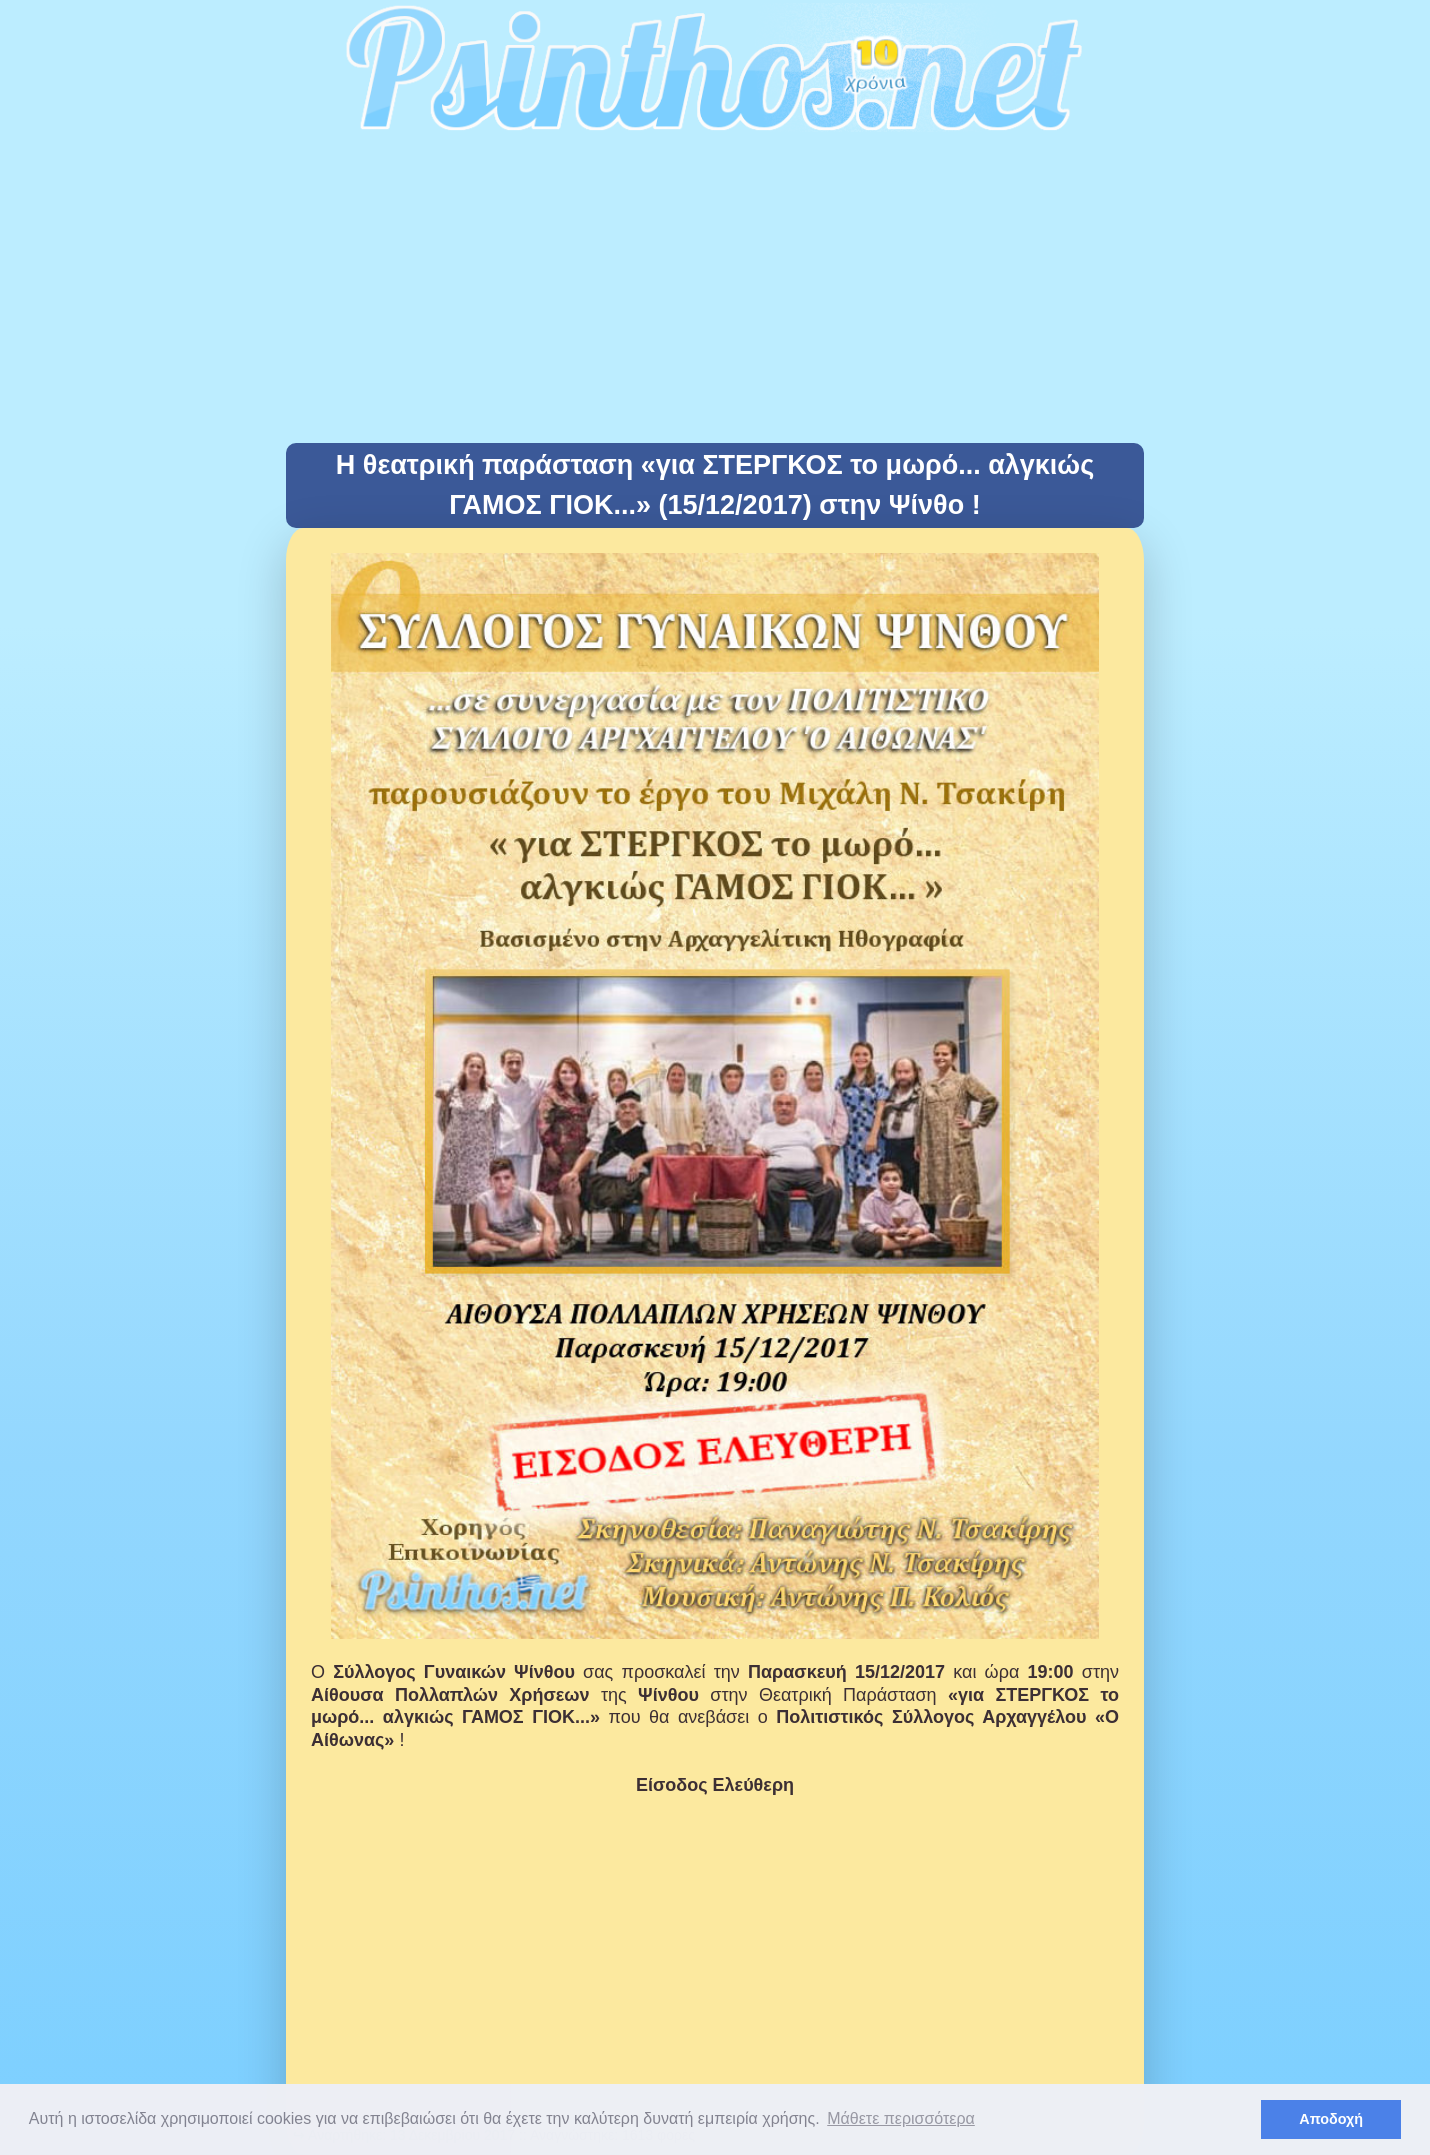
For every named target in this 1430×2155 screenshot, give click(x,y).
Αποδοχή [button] (1331, 2119)
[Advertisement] (715, 293)
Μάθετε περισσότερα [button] (901, 2118)
